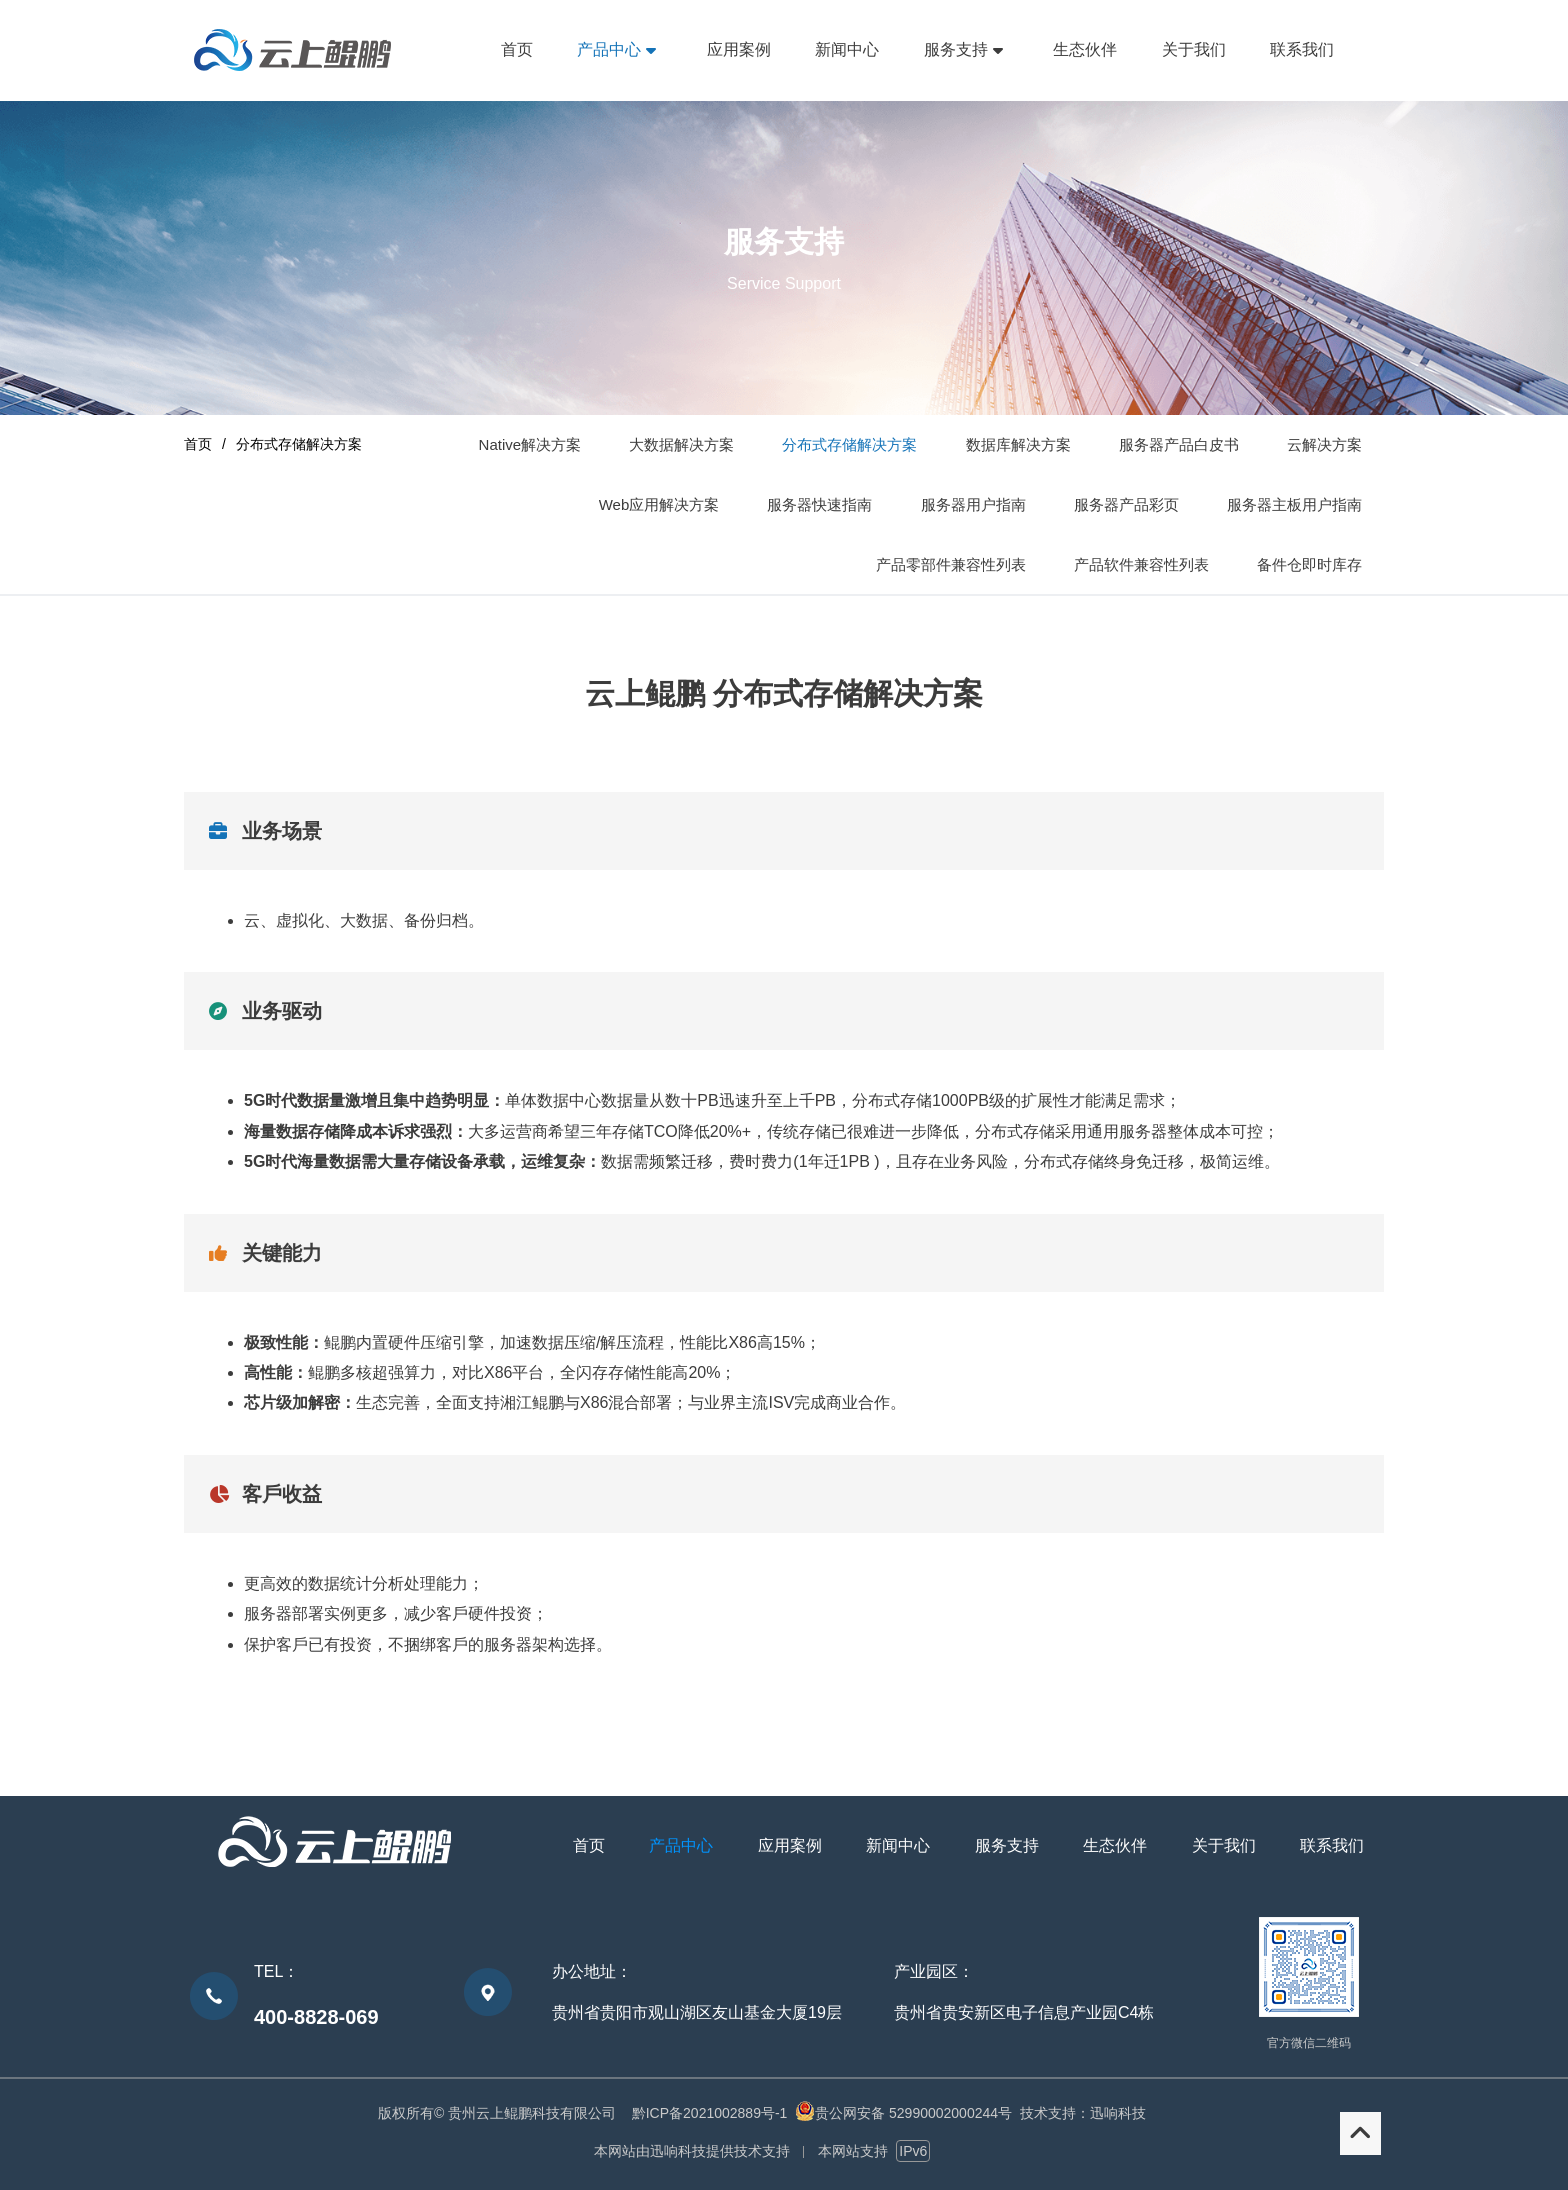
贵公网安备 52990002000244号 (913, 2113)
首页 (198, 444)
